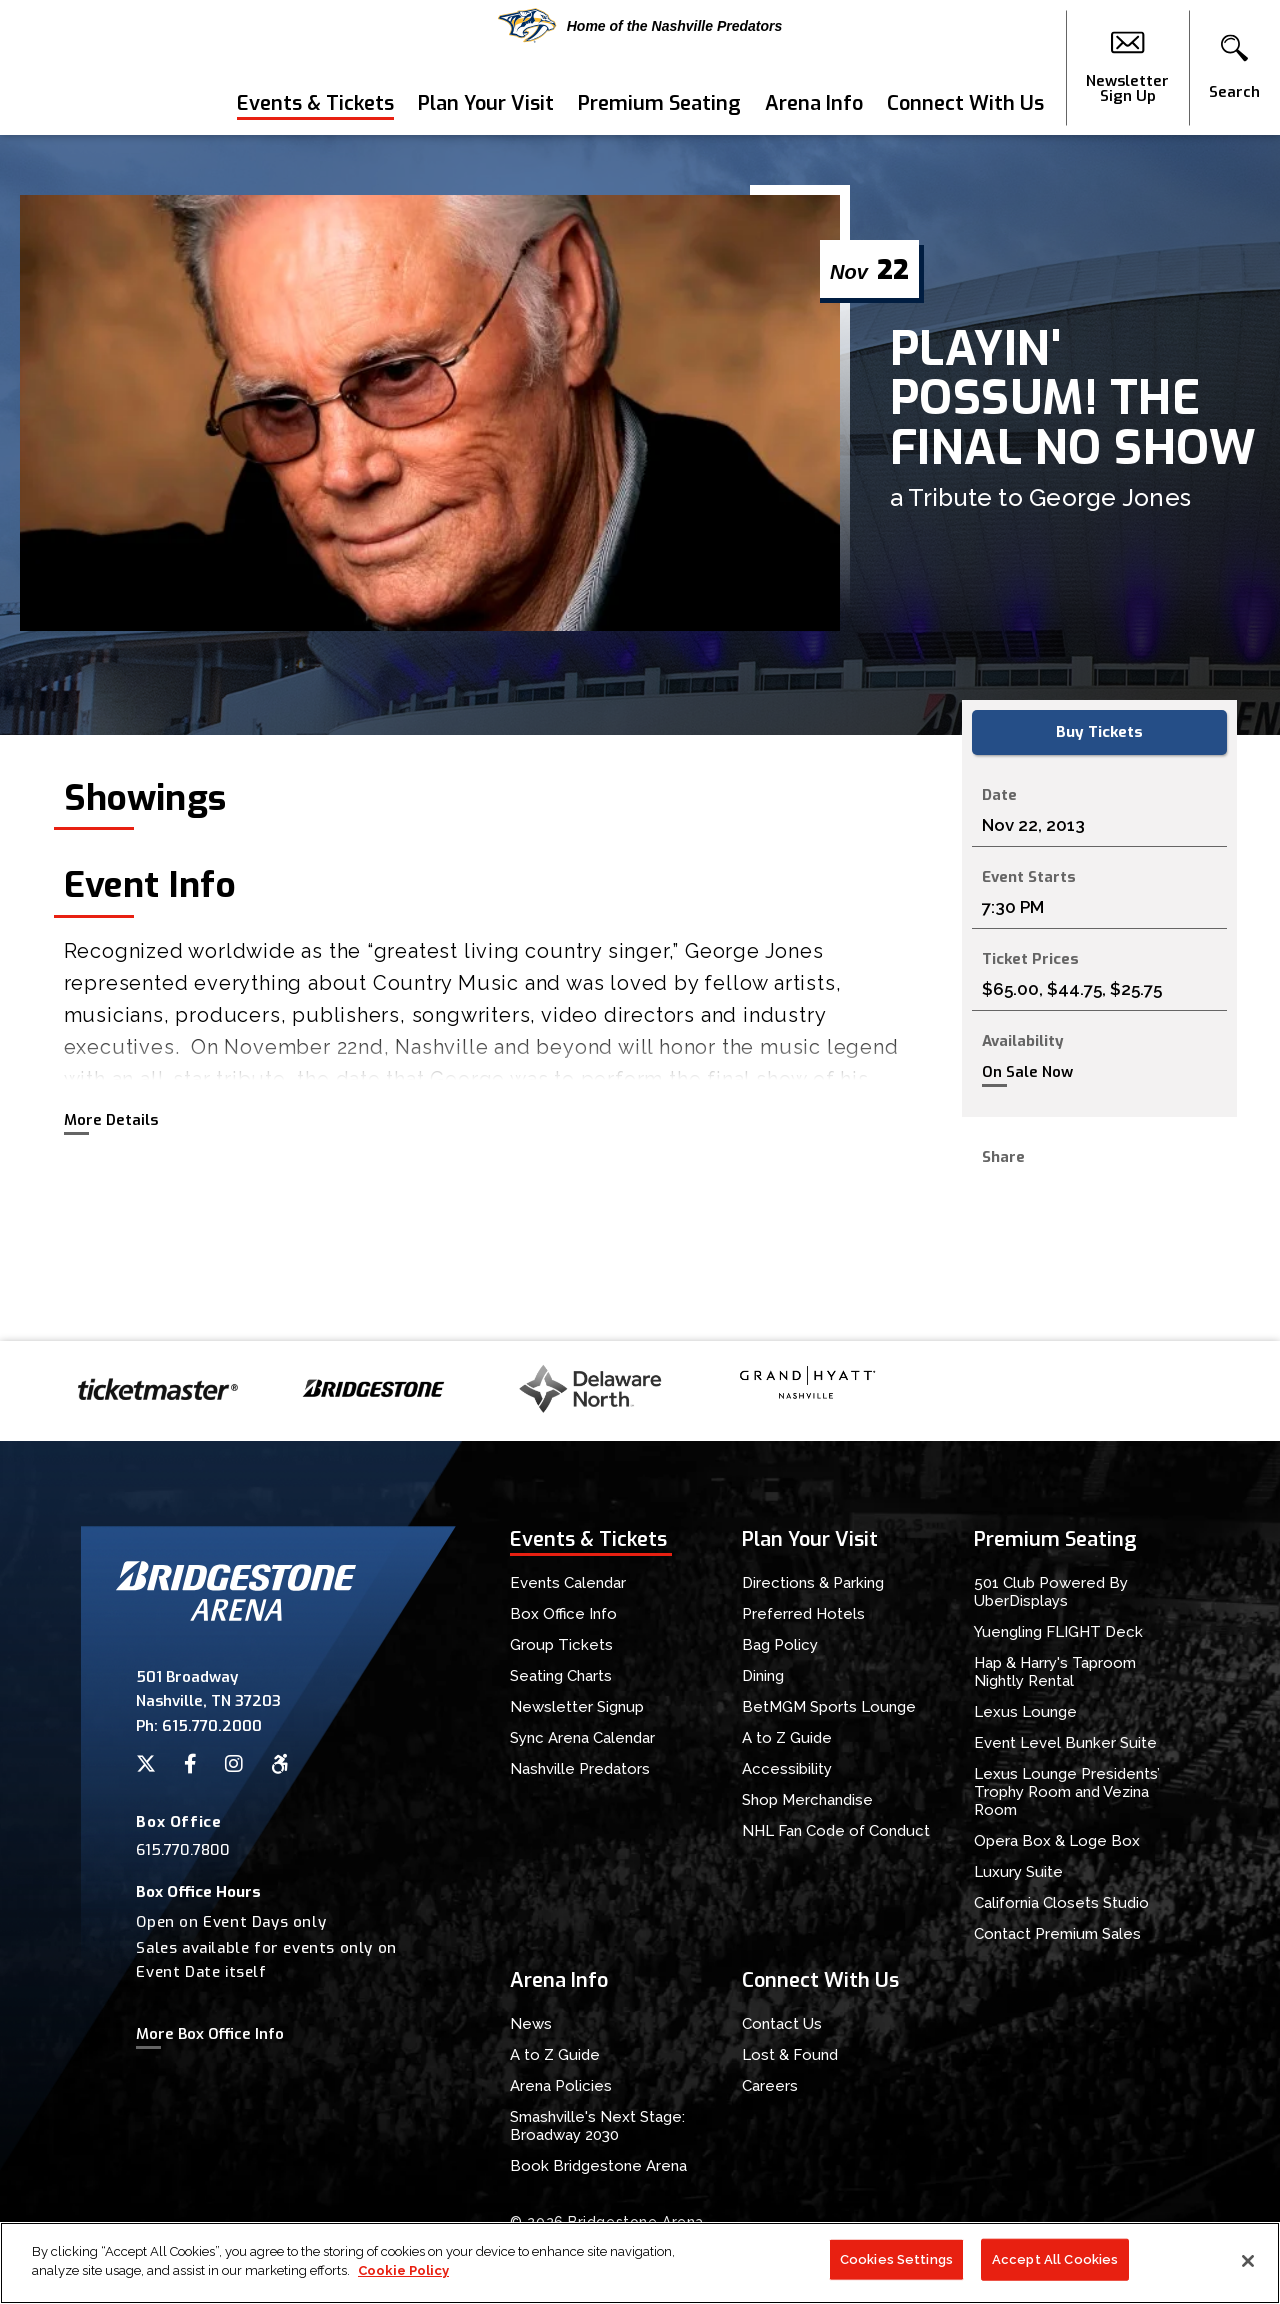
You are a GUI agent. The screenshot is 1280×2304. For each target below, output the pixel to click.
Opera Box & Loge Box (1057, 1841)
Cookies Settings (896, 2259)
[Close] (1248, 2261)
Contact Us (782, 2024)
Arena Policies (561, 2086)
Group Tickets (561, 1645)
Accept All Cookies (1055, 2259)
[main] (640, 738)
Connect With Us (965, 103)
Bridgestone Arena (90, 67)
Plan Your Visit (486, 103)
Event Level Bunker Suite (1065, 1743)
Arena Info (814, 103)
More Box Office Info (210, 2034)
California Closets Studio (1061, 1903)
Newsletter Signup (577, 1707)
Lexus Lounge (1025, 1712)
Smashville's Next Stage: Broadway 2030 (597, 2126)
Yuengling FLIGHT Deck (1058, 1632)
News (531, 2024)
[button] (1234, 68)
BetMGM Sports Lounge (829, 1707)
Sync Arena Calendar (582, 1738)
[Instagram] (234, 1764)
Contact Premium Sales (1057, 1934)
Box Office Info (563, 1614)
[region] (640, 2263)
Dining (763, 1676)
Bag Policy (780, 1645)
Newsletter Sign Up (1127, 68)
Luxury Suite (1018, 1872)
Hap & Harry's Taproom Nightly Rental (1055, 1672)
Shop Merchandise (807, 1800)
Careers (770, 2086)
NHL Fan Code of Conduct (836, 1831)
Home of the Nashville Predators (640, 25)
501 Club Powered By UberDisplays (1051, 1592)
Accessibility (787, 1769)
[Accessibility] (280, 1764)
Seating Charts (561, 1676)
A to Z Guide (787, 1738)
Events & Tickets (315, 103)
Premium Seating (659, 103)
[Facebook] (190, 1764)
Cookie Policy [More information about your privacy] (403, 2270)
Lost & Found (790, 2055)
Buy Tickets (1099, 732)
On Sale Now (1027, 1072)
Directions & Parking (813, 1583)
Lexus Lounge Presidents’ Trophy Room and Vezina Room (1067, 1792)
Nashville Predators (580, 1769)
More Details (111, 1120)
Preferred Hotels (803, 1614)
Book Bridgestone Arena (598, 2166)
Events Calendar (568, 1583)
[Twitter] (146, 1764)
